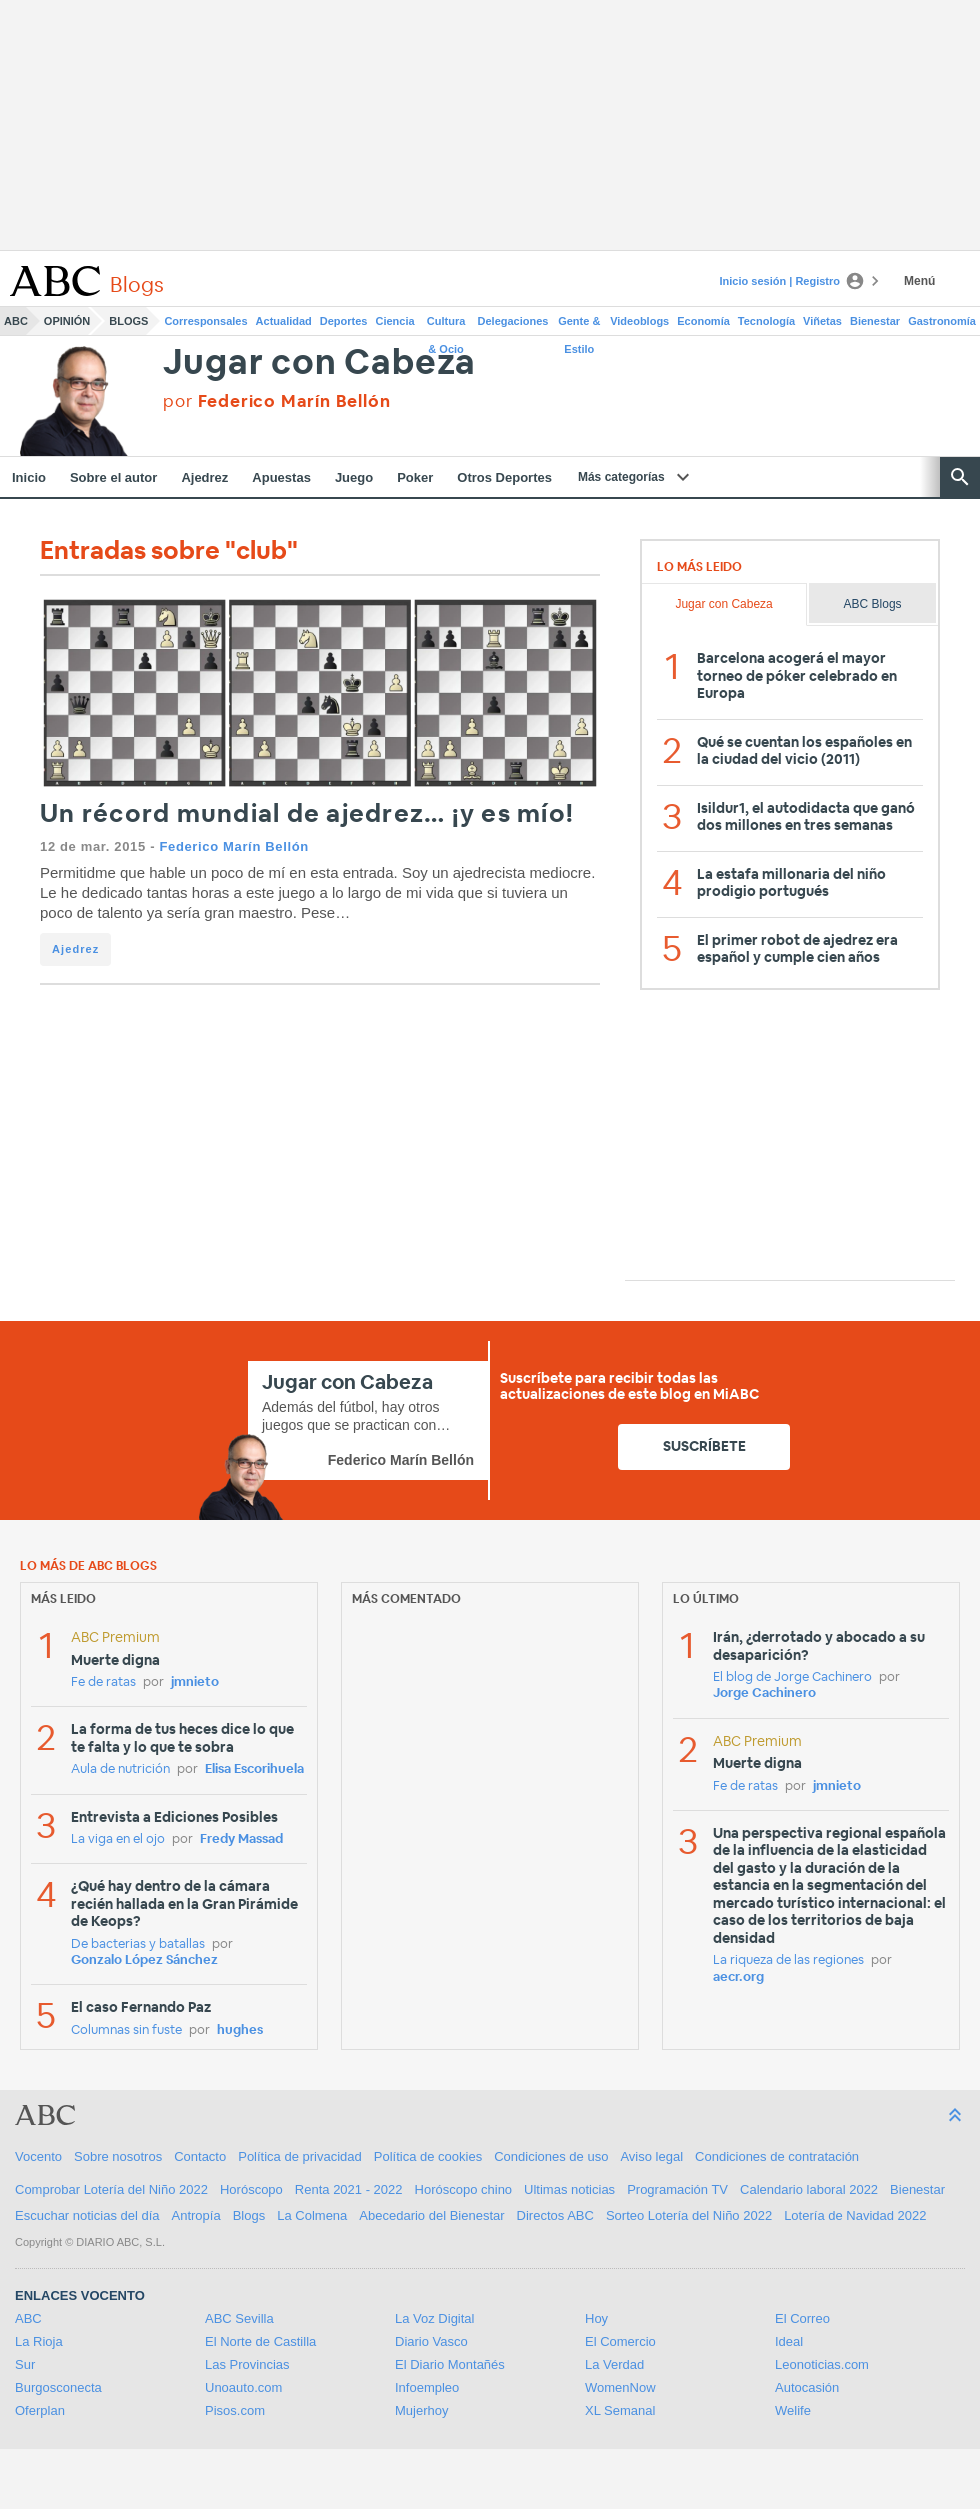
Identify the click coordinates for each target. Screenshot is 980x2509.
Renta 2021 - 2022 (349, 2189)
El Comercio (620, 2341)
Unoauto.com (243, 2387)
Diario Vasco (431, 2341)
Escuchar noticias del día (87, 2215)
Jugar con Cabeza (319, 363)
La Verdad (614, 2364)
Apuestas (281, 477)
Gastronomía (942, 321)
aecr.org (738, 1977)
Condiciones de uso (551, 2156)
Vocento (38, 2156)
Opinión (67, 321)
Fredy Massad (241, 1839)
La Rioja (39, 2341)
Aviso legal (651, 2156)
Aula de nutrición (120, 1769)
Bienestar (875, 321)
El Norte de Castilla (260, 2341)
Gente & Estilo (579, 325)
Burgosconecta (58, 2387)
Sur (25, 2364)
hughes (240, 2030)
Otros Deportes (504, 477)
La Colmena (312, 2215)
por (276, 401)
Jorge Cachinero (764, 1693)
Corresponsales (205, 321)
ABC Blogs (873, 604)
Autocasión (807, 2387)
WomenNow (620, 2387)
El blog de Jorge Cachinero (792, 1677)
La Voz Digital (435, 2318)
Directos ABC (555, 2215)
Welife (793, 2410)
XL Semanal (620, 2410)
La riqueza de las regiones (788, 1960)
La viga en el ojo (118, 1839)
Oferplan (40, 2410)
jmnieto (195, 1682)
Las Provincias (247, 2364)
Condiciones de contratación (777, 2156)
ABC (16, 321)
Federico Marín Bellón (233, 846)
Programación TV (677, 2189)
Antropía (196, 2215)
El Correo (802, 2318)
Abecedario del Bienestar (431, 2215)
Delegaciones (513, 321)
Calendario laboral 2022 (809, 2189)
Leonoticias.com (822, 2364)
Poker (415, 477)
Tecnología (766, 321)
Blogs (128, 321)
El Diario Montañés (450, 2364)
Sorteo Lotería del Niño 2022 (689, 2215)
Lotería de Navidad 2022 (855, 2215)
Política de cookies (428, 2156)
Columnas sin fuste (126, 2030)
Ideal (789, 2341)
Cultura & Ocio (446, 325)
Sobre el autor (113, 477)
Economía (703, 321)
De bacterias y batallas (138, 1944)
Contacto (200, 2156)
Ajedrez (204, 477)
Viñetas (822, 321)
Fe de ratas (103, 1682)
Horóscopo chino (464, 2189)
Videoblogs (639, 321)
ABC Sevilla (239, 2318)
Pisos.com (235, 2410)
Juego (354, 477)
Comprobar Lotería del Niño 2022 (111, 2189)
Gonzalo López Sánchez (144, 1960)
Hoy (596, 2318)
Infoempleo (427, 2387)
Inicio (29, 477)
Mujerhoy (421, 2410)
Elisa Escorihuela (254, 1769)
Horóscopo (251, 2189)
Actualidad (284, 321)
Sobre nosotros (118, 2156)
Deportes (344, 321)
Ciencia (395, 321)
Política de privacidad (300, 2156)
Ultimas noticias (569, 2189)
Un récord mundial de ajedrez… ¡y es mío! (307, 814)
